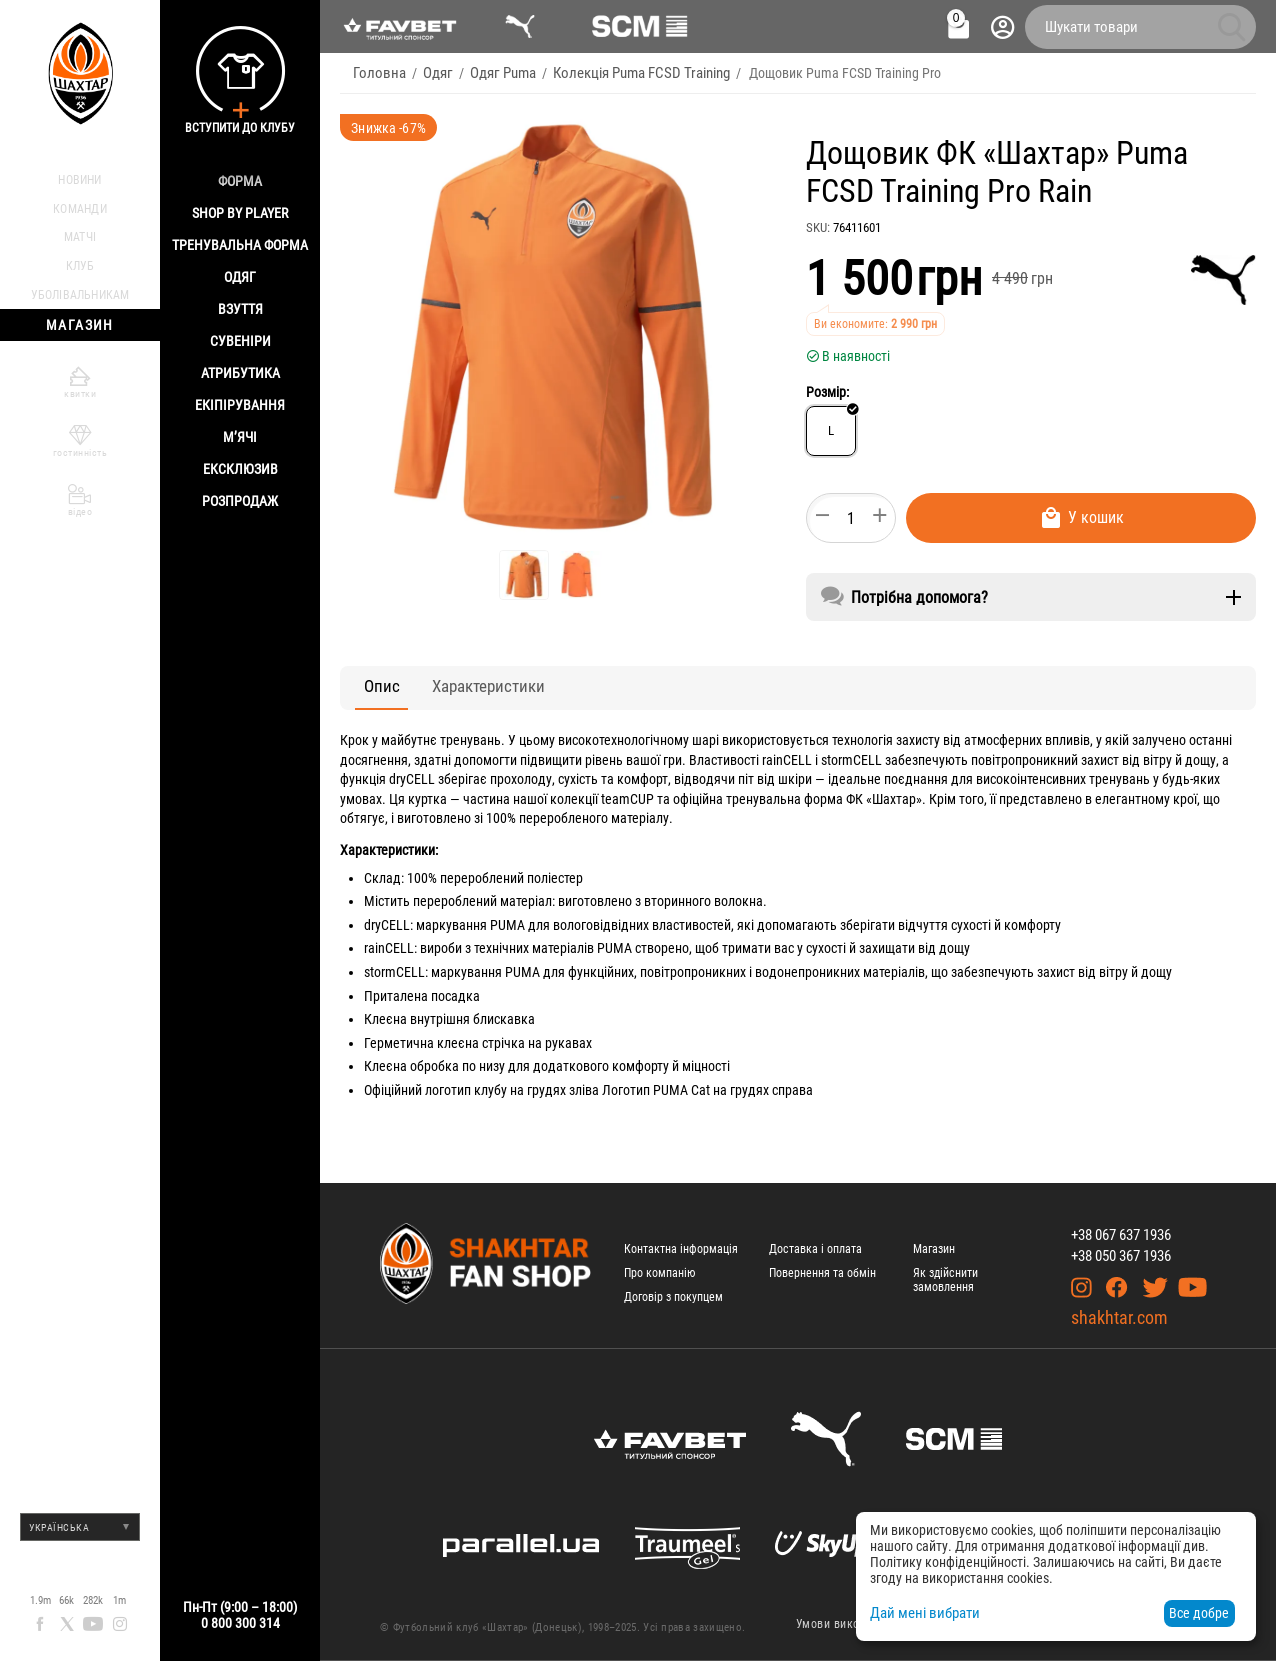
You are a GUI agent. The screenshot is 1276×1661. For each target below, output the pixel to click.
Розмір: (827, 392)
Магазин (934, 1249)
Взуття (240, 309)
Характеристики (457, 686)
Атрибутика (240, 373)
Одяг (240, 277)
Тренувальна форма (240, 245)
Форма (240, 181)
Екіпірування (240, 405)
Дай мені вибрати (921, 1613)
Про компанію (659, 1273)
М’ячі (240, 437)
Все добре (1199, 1613)
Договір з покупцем (673, 1297)
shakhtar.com (1119, 1317)
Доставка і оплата (815, 1249)
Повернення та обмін (822, 1273)
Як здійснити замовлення (945, 1280)
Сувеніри (240, 341)
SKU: (818, 227)
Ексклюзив (240, 469)
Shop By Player (240, 213)
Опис (371, 686)
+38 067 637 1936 (1121, 1235)
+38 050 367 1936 (1121, 1256)
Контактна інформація (681, 1249)
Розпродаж (240, 501)
